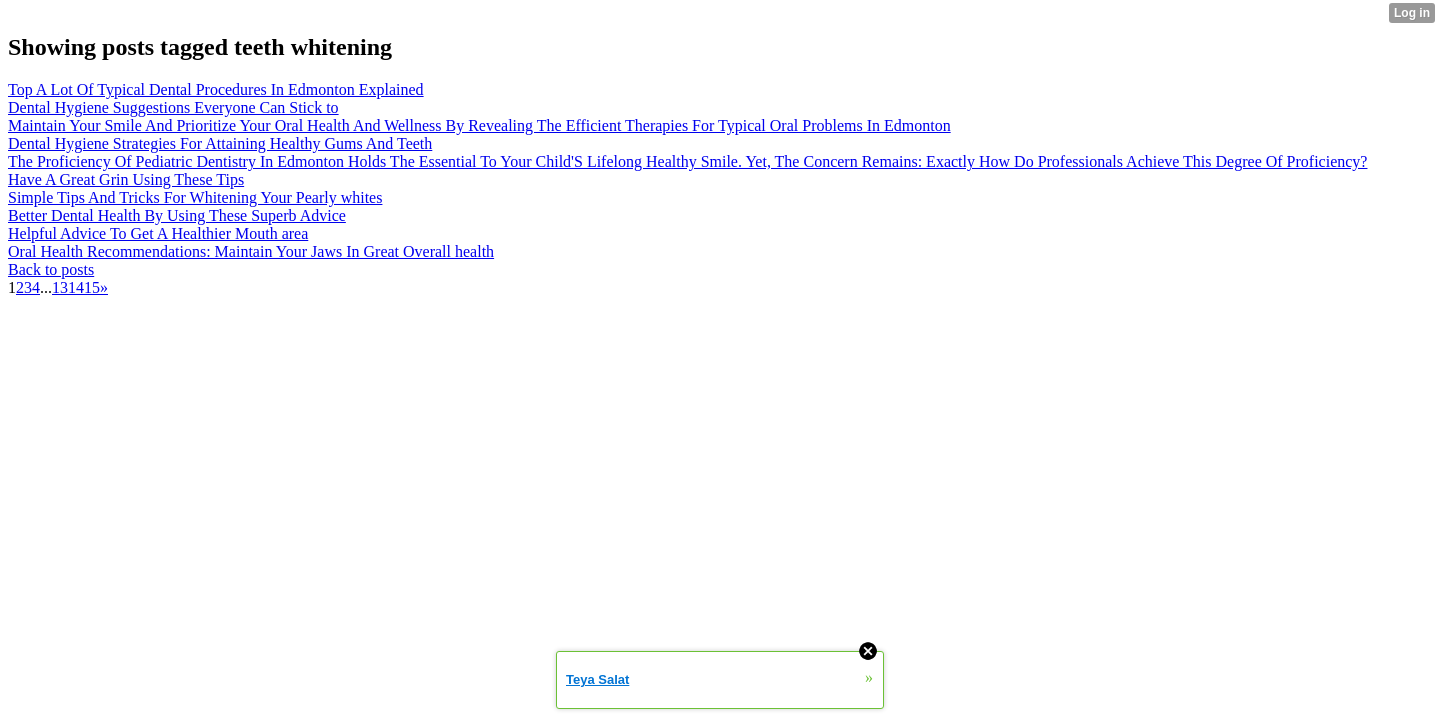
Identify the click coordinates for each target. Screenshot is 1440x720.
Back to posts (51, 269)
